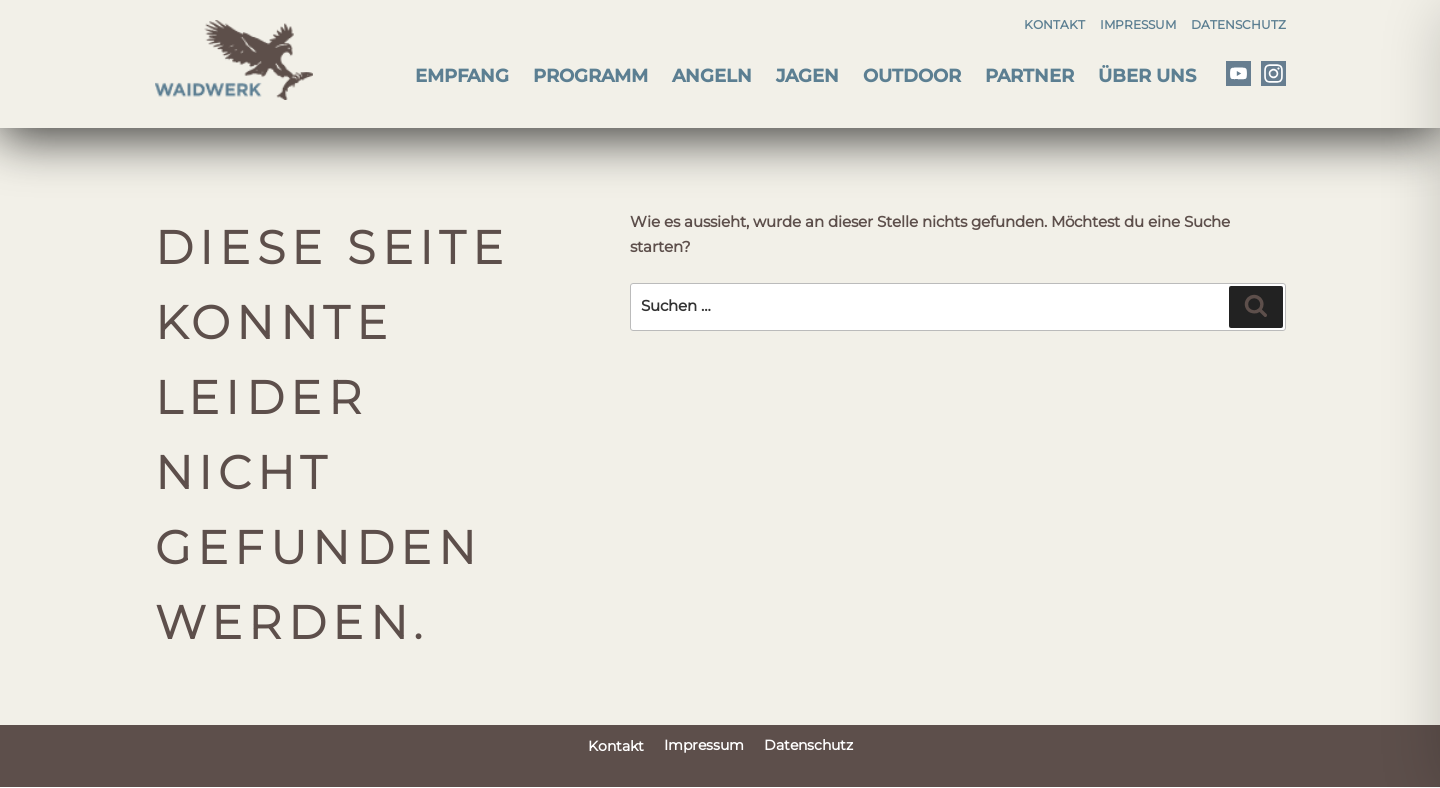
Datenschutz (1238, 24)
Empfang (462, 76)
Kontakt (1054, 24)
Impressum (1138, 24)
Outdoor (912, 76)
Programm (590, 76)
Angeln (712, 76)
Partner (1029, 76)
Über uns (1147, 76)
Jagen (807, 76)
